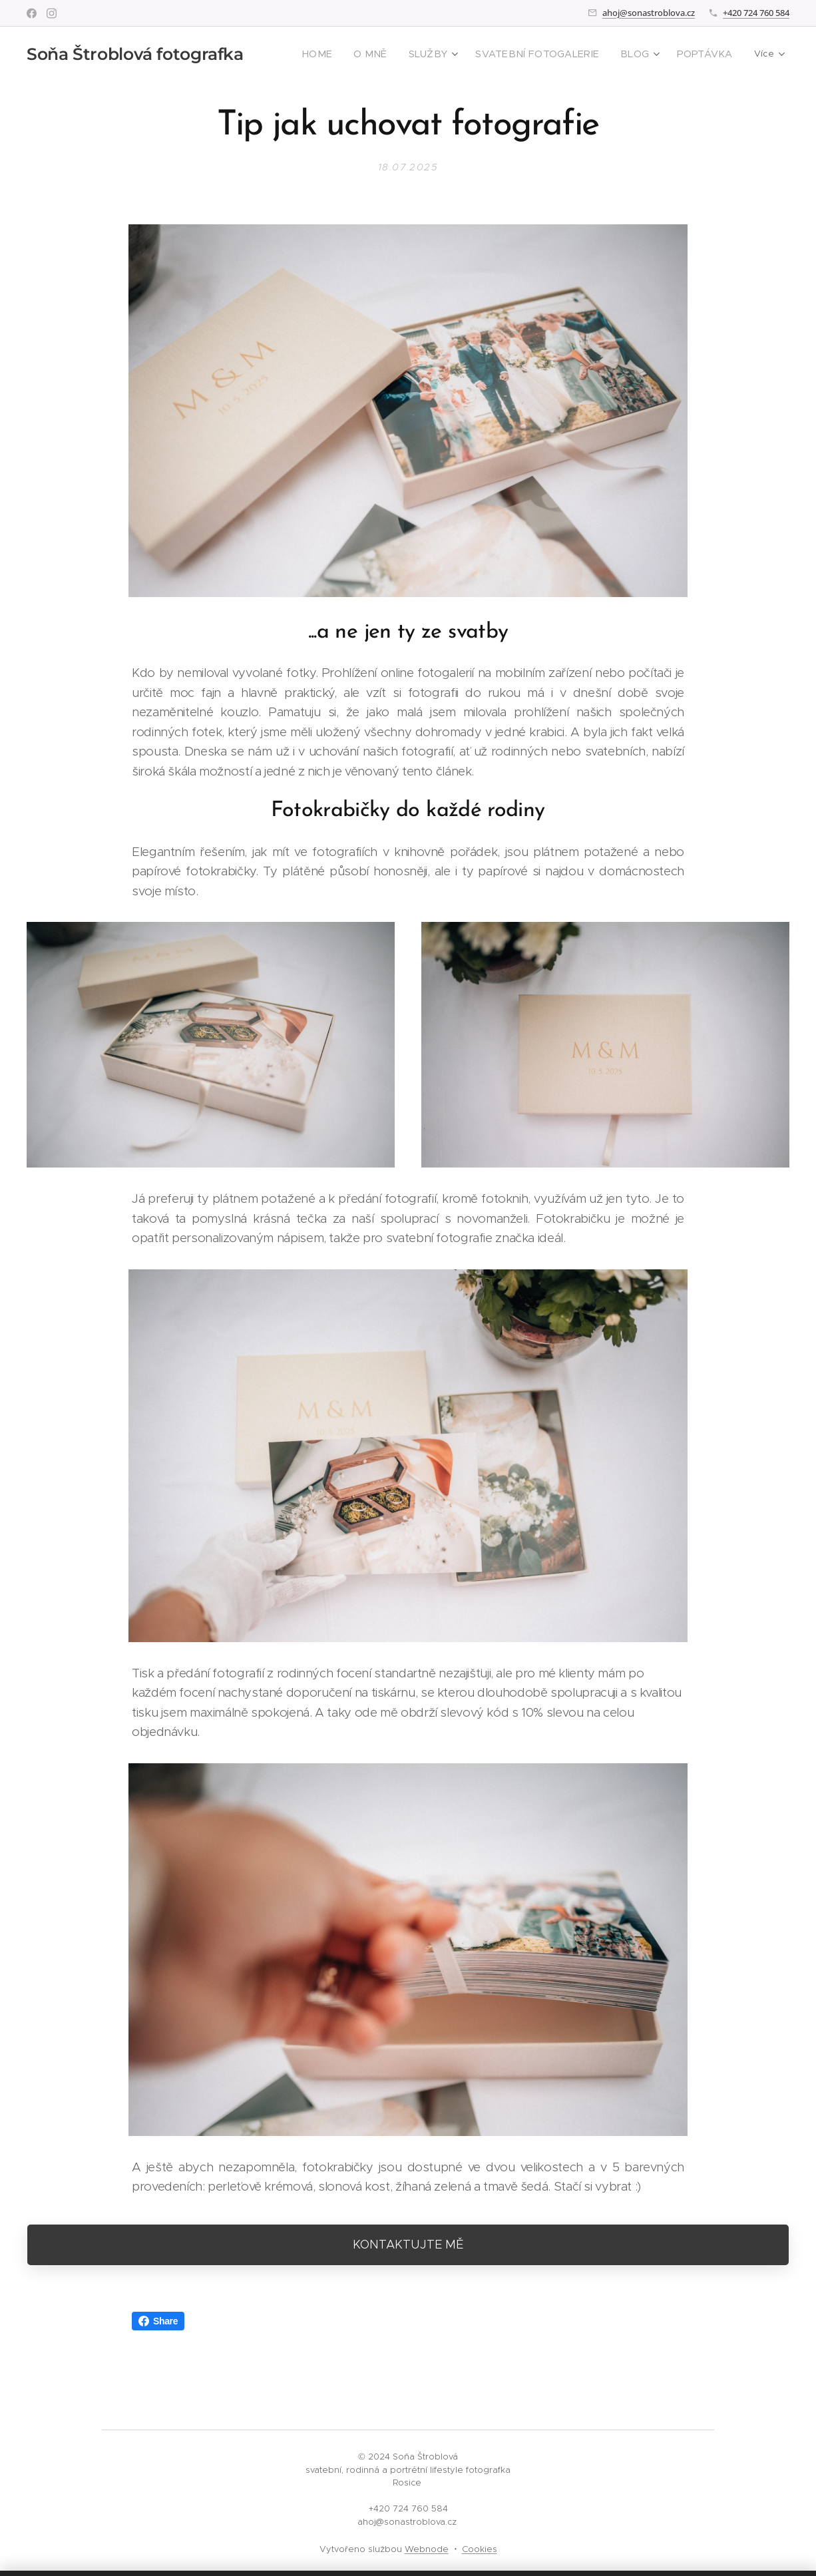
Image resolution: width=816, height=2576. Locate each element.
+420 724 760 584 (756, 13)
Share (158, 2321)
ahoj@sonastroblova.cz (648, 13)
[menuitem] (350, 54)
